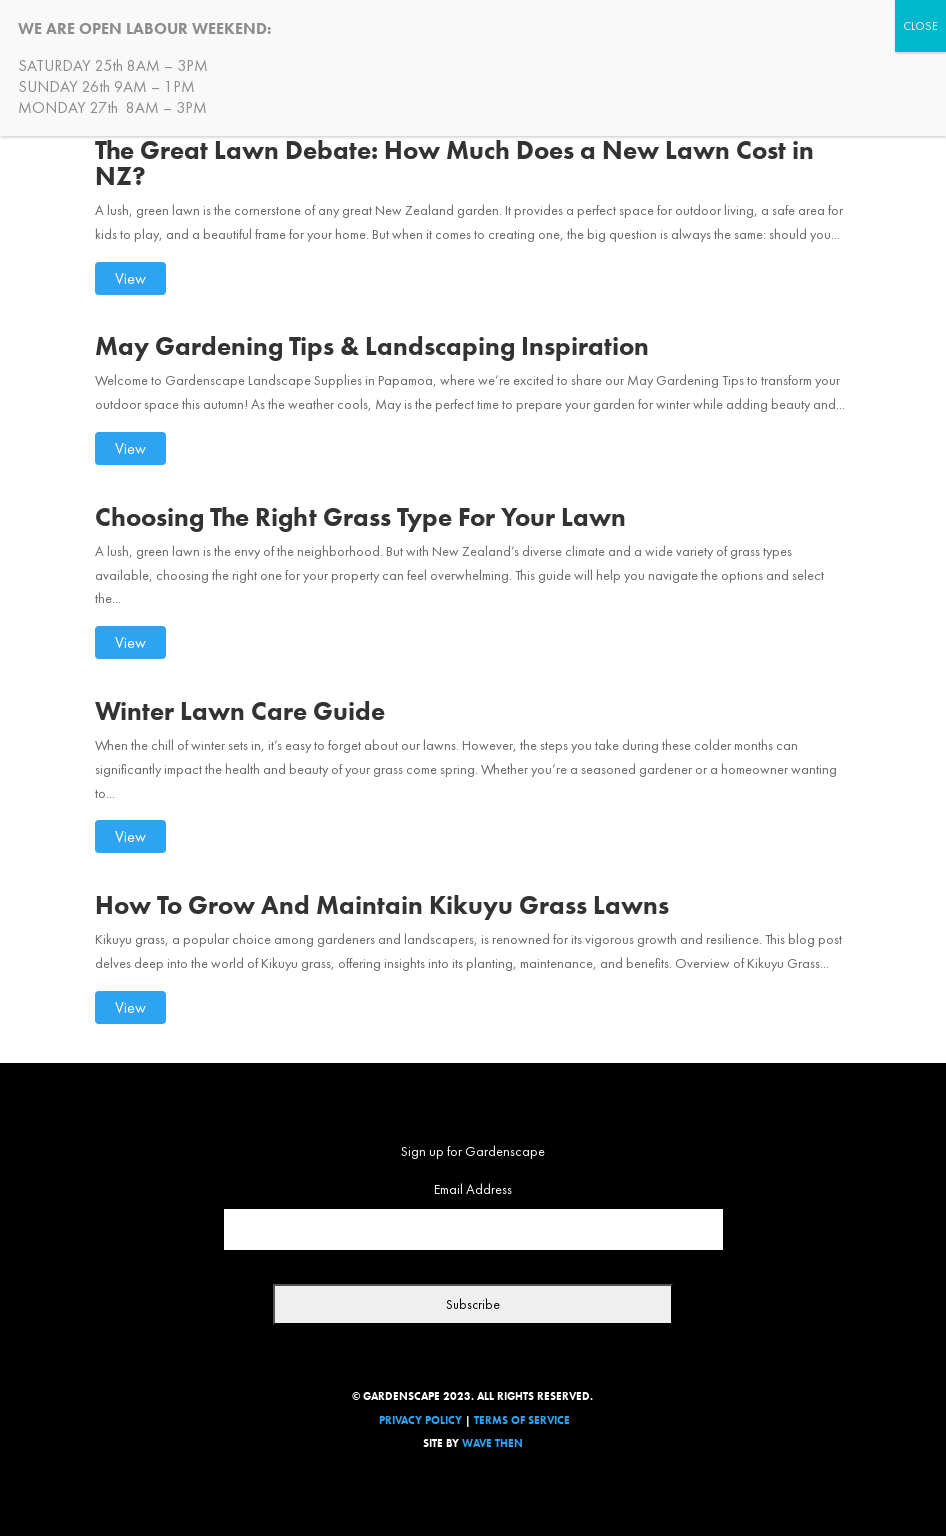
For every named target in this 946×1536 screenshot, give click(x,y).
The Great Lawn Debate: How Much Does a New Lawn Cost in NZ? (454, 163)
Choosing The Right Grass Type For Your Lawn (360, 517)
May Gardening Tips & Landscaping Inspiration (372, 346)
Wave (477, 1443)
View (130, 278)
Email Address (473, 1189)
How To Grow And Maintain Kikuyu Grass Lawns (382, 905)
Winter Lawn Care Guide (240, 711)
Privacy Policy (420, 1420)
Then (509, 1443)
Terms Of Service (522, 1420)
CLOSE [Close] (920, 26)
